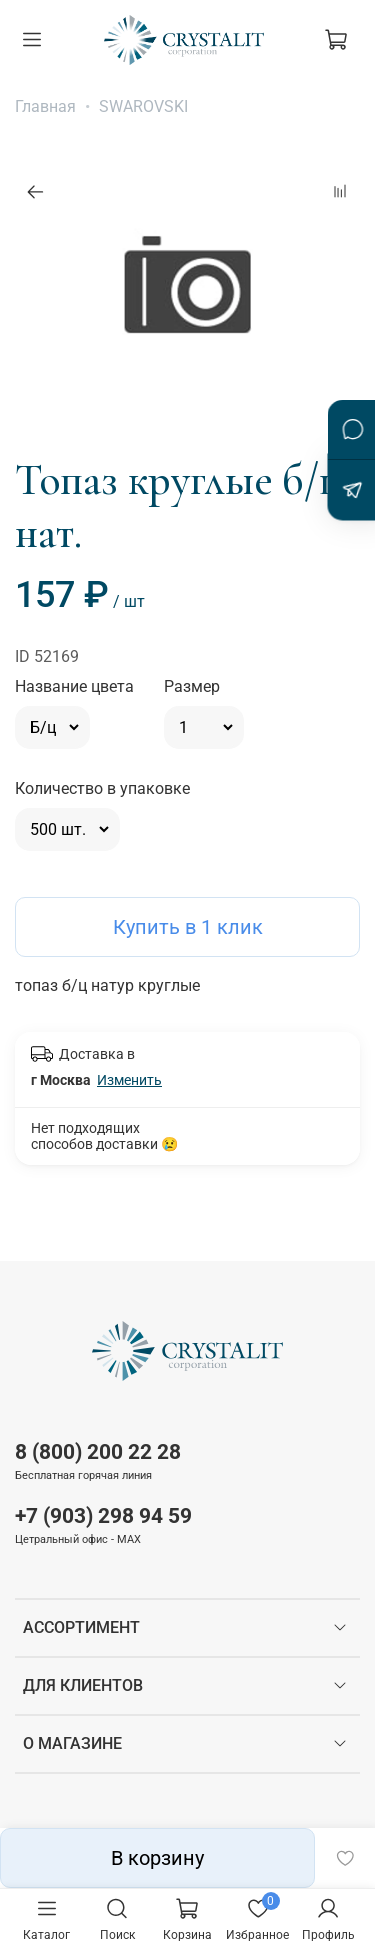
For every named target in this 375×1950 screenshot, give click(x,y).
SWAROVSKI (143, 106)
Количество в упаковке (102, 788)
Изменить (129, 1080)
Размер (192, 686)
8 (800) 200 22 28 (98, 1452)
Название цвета (74, 686)
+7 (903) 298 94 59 (103, 1516)
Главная (45, 106)
